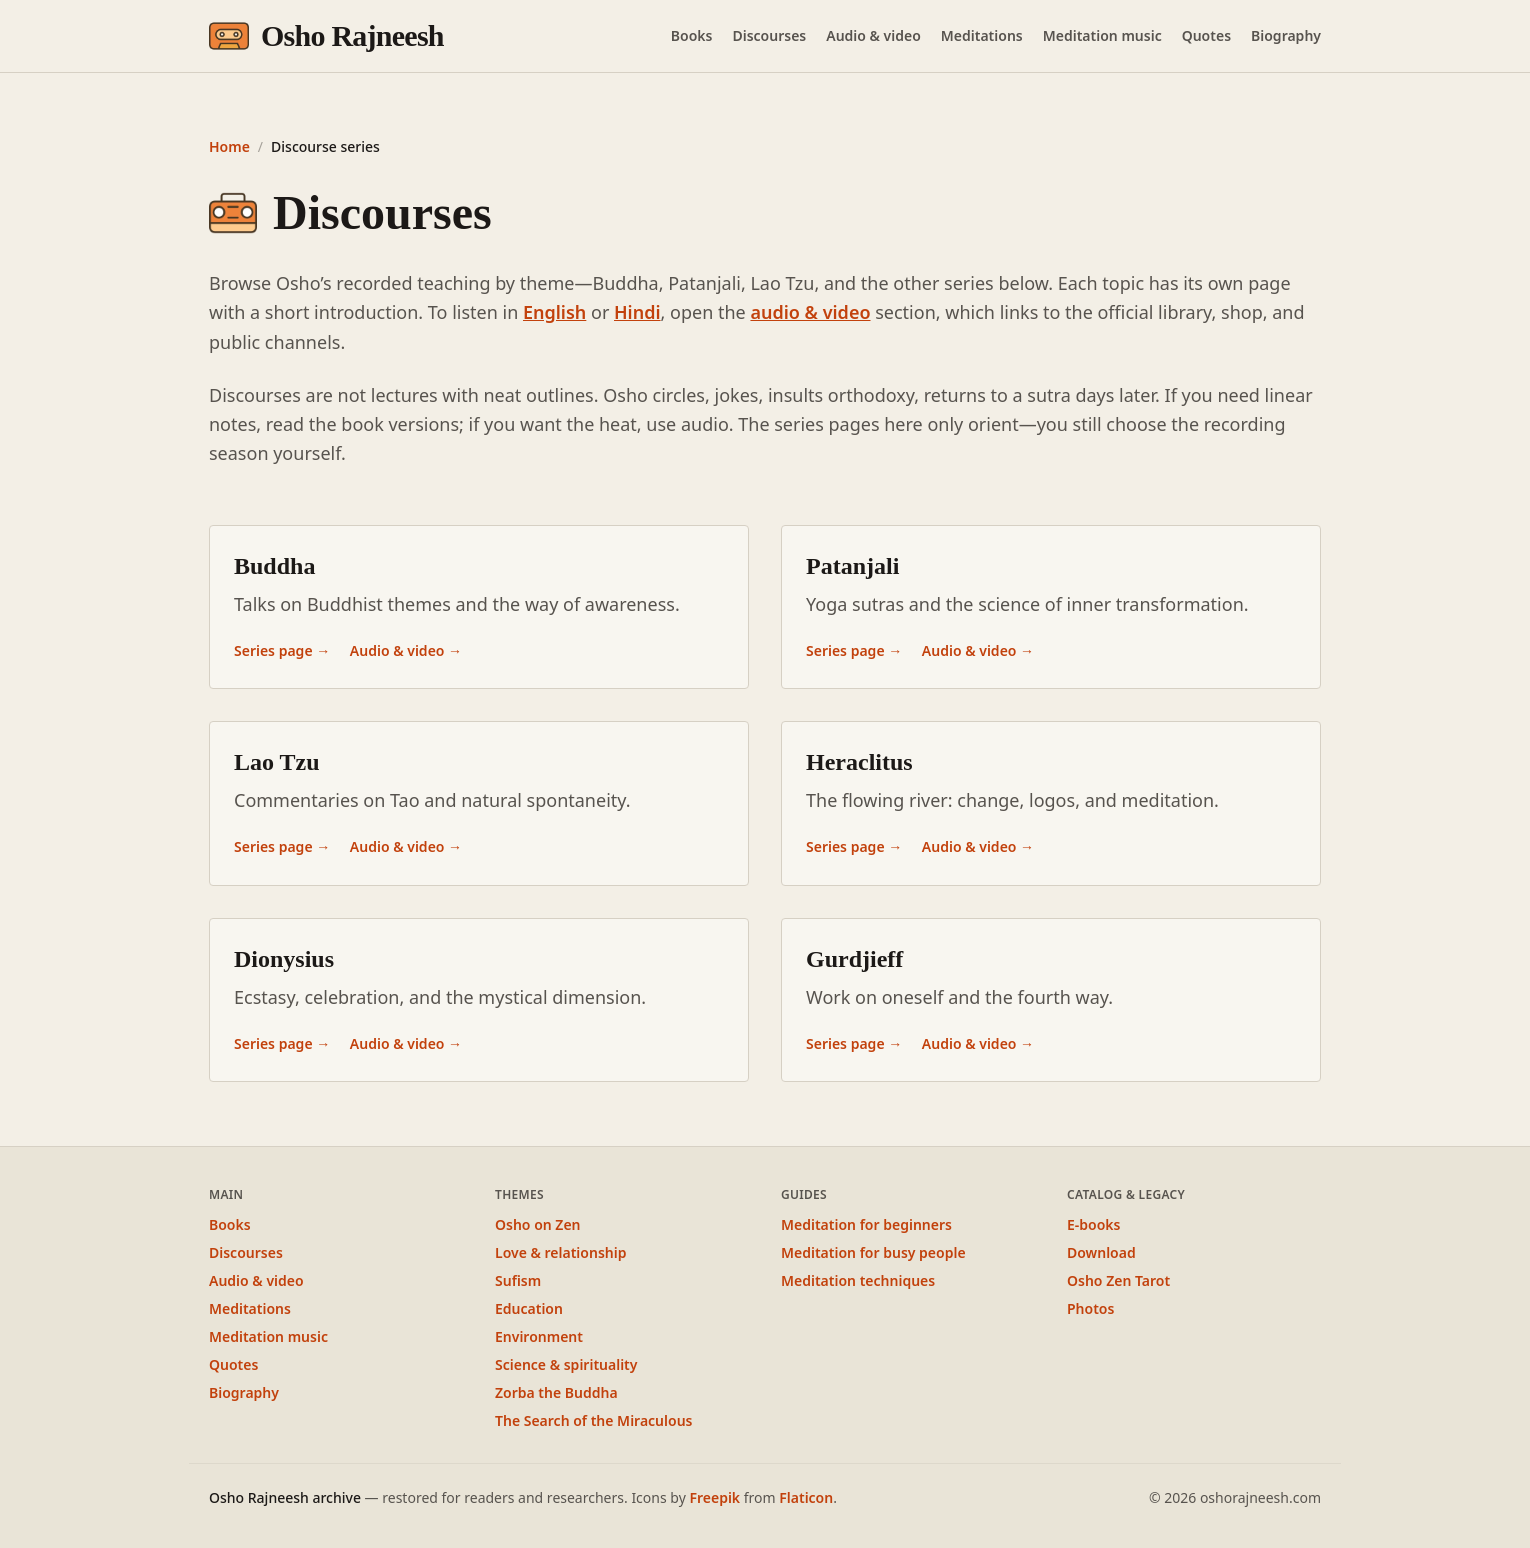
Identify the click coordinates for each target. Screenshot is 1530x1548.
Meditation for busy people (873, 1252)
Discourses (769, 35)
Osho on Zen (538, 1224)
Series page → (284, 650)
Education (529, 1308)
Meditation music (1102, 35)
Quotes (1206, 35)
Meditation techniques (858, 1280)
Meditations (982, 35)
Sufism (518, 1280)
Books (692, 35)
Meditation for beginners (866, 1224)
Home (229, 146)
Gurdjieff (854, 959)
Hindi (637, 312)
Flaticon (806, 1497)
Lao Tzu (277, 762)
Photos (1090, 1308)
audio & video (810, 312)
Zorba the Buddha (556, 1392)
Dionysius (284, 959)
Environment (539, 1336)
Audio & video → (406, 650)
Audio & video (873, 35)
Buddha (274, 566)
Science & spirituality (566, 1364)
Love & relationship (560, 1252)
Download (1101, 1252)
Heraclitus (859, 762)
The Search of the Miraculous (593, 1420)
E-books (1093, 1224)
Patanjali (852, 566)
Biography (1286, 35)
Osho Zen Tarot (1118, 1280)
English (554, 312)
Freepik (714, 1497)
